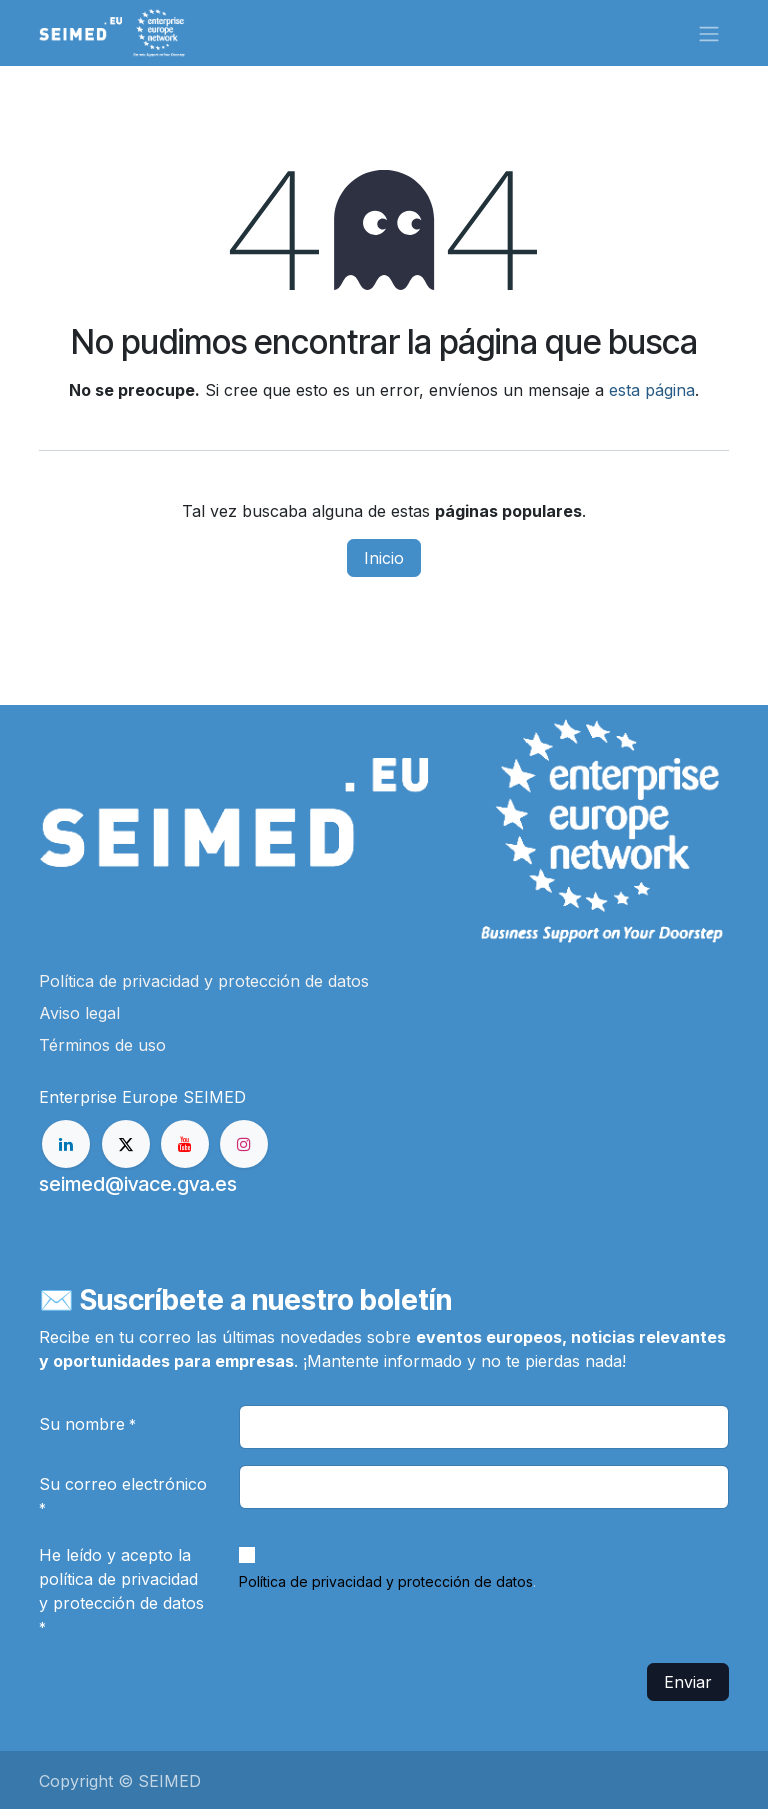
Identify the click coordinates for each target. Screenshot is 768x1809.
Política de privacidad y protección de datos (386, 1581)
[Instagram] (244, 1144)
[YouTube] (185, 1144)
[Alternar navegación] (709, 33)
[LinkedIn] (66, 1144)
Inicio (384, 558)
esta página (652, 390)
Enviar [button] (688, 1682)
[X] (126, 1144)
